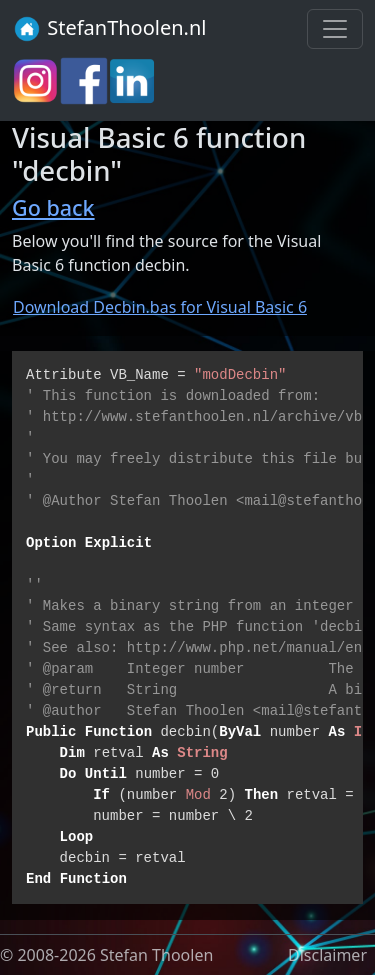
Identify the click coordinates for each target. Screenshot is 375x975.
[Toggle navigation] (335, 29)
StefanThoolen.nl (109, 29)
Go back (53, 207)
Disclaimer (327, 955)
